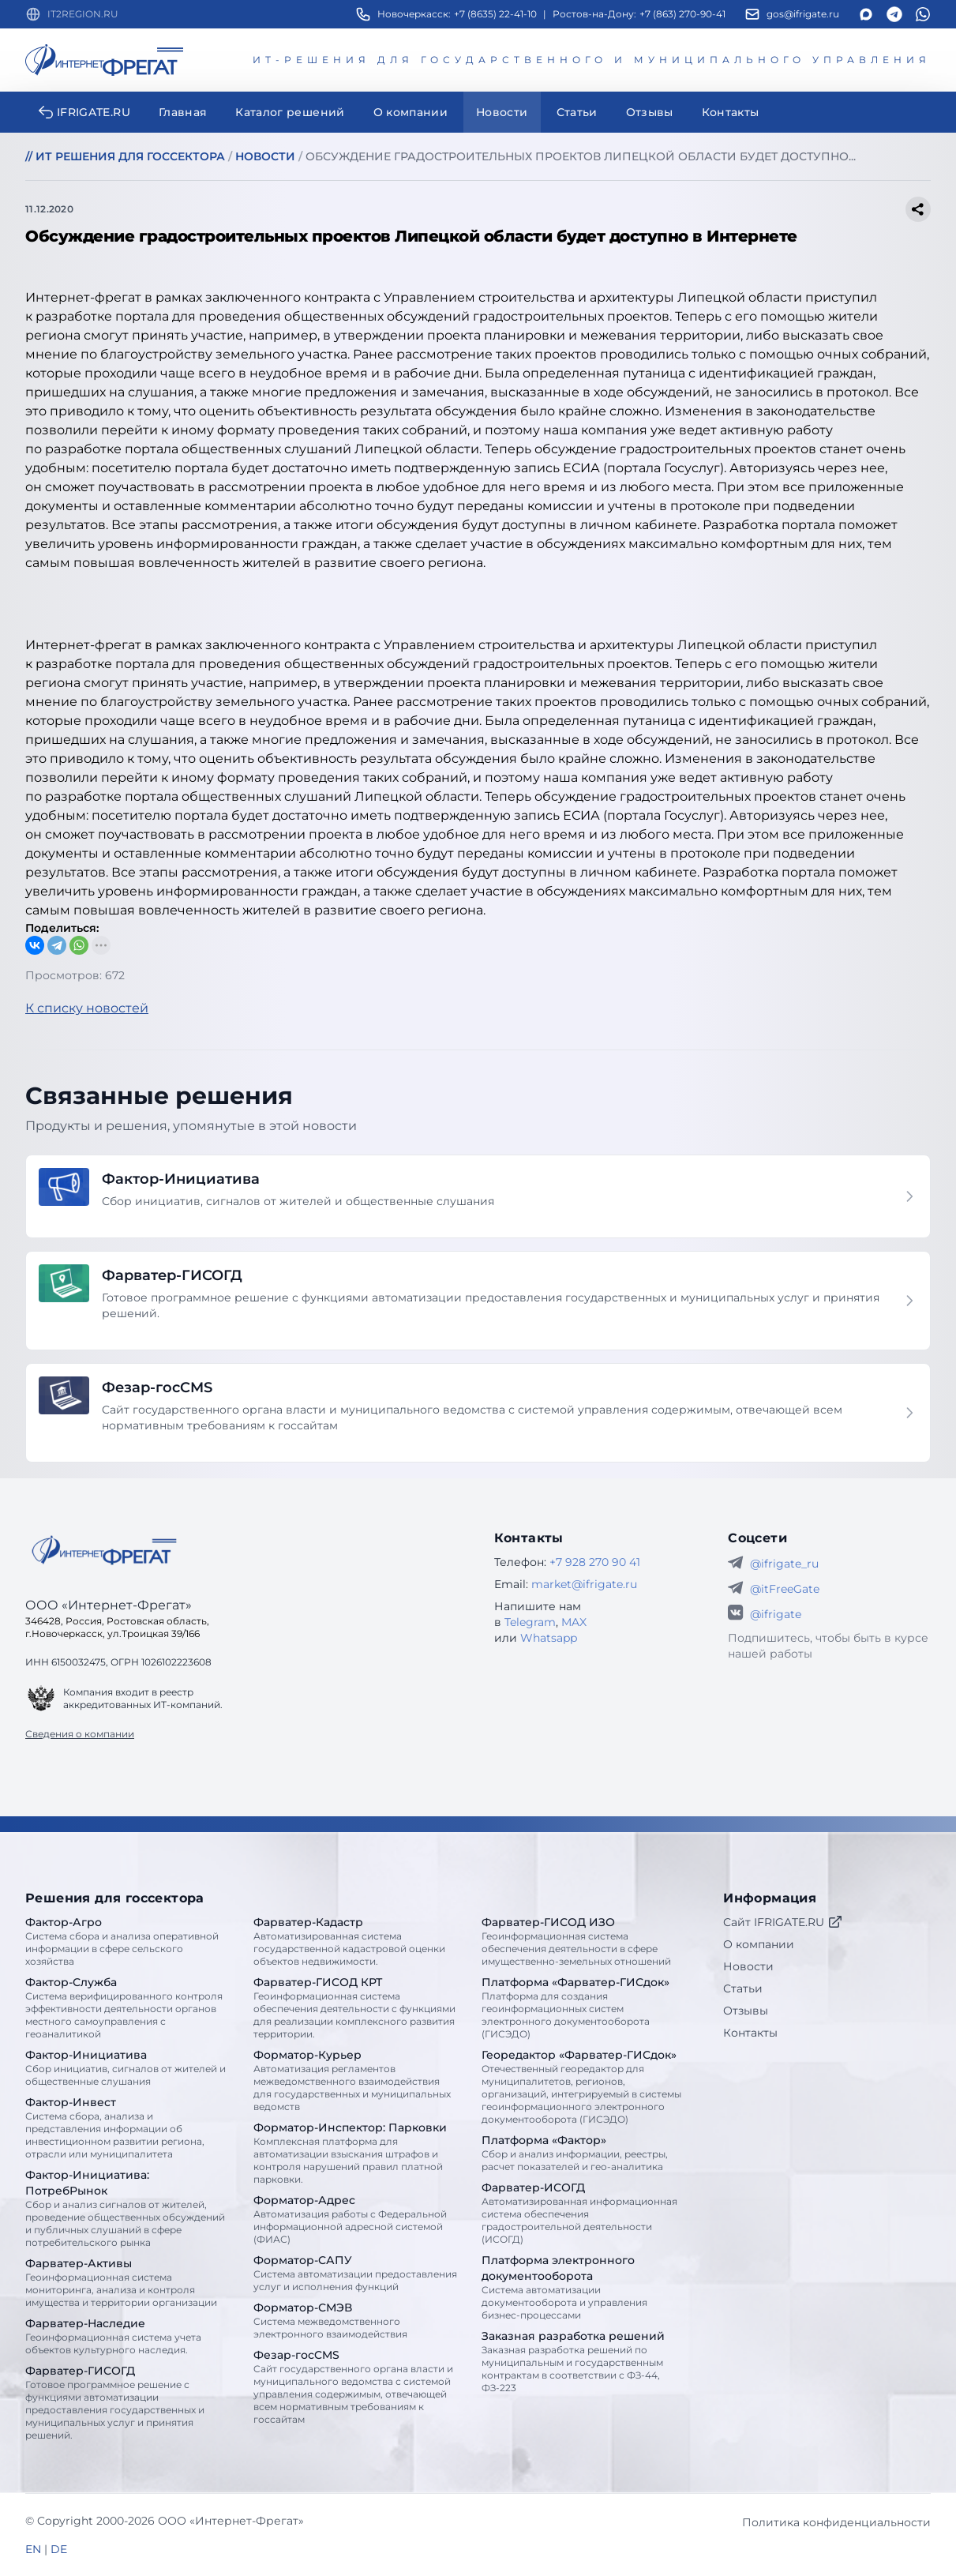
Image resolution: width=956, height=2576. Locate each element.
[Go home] (104, 1550)
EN (33, 2549)
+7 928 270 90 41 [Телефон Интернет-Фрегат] (594, 1562)
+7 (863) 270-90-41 (682, 14)
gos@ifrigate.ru (803, 14)
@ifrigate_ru (784, 1563)
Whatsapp (548, 1638)
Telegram (530, 1622)
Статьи (743, 1988)
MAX (574, 1622)
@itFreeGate (784, 1589)
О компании (758, 1944)
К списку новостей (86, 1008)
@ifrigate (775, 1614)
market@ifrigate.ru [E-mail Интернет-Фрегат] (584, 1584)
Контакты (750, 2033)
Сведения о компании (79, 1734)
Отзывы (745, 2010)
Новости (748, 1966)
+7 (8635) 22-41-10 (495, 14)
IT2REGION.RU (82, 14)
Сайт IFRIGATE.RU (783, 1922)
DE (59, 2549)
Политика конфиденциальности (836, 2522)
